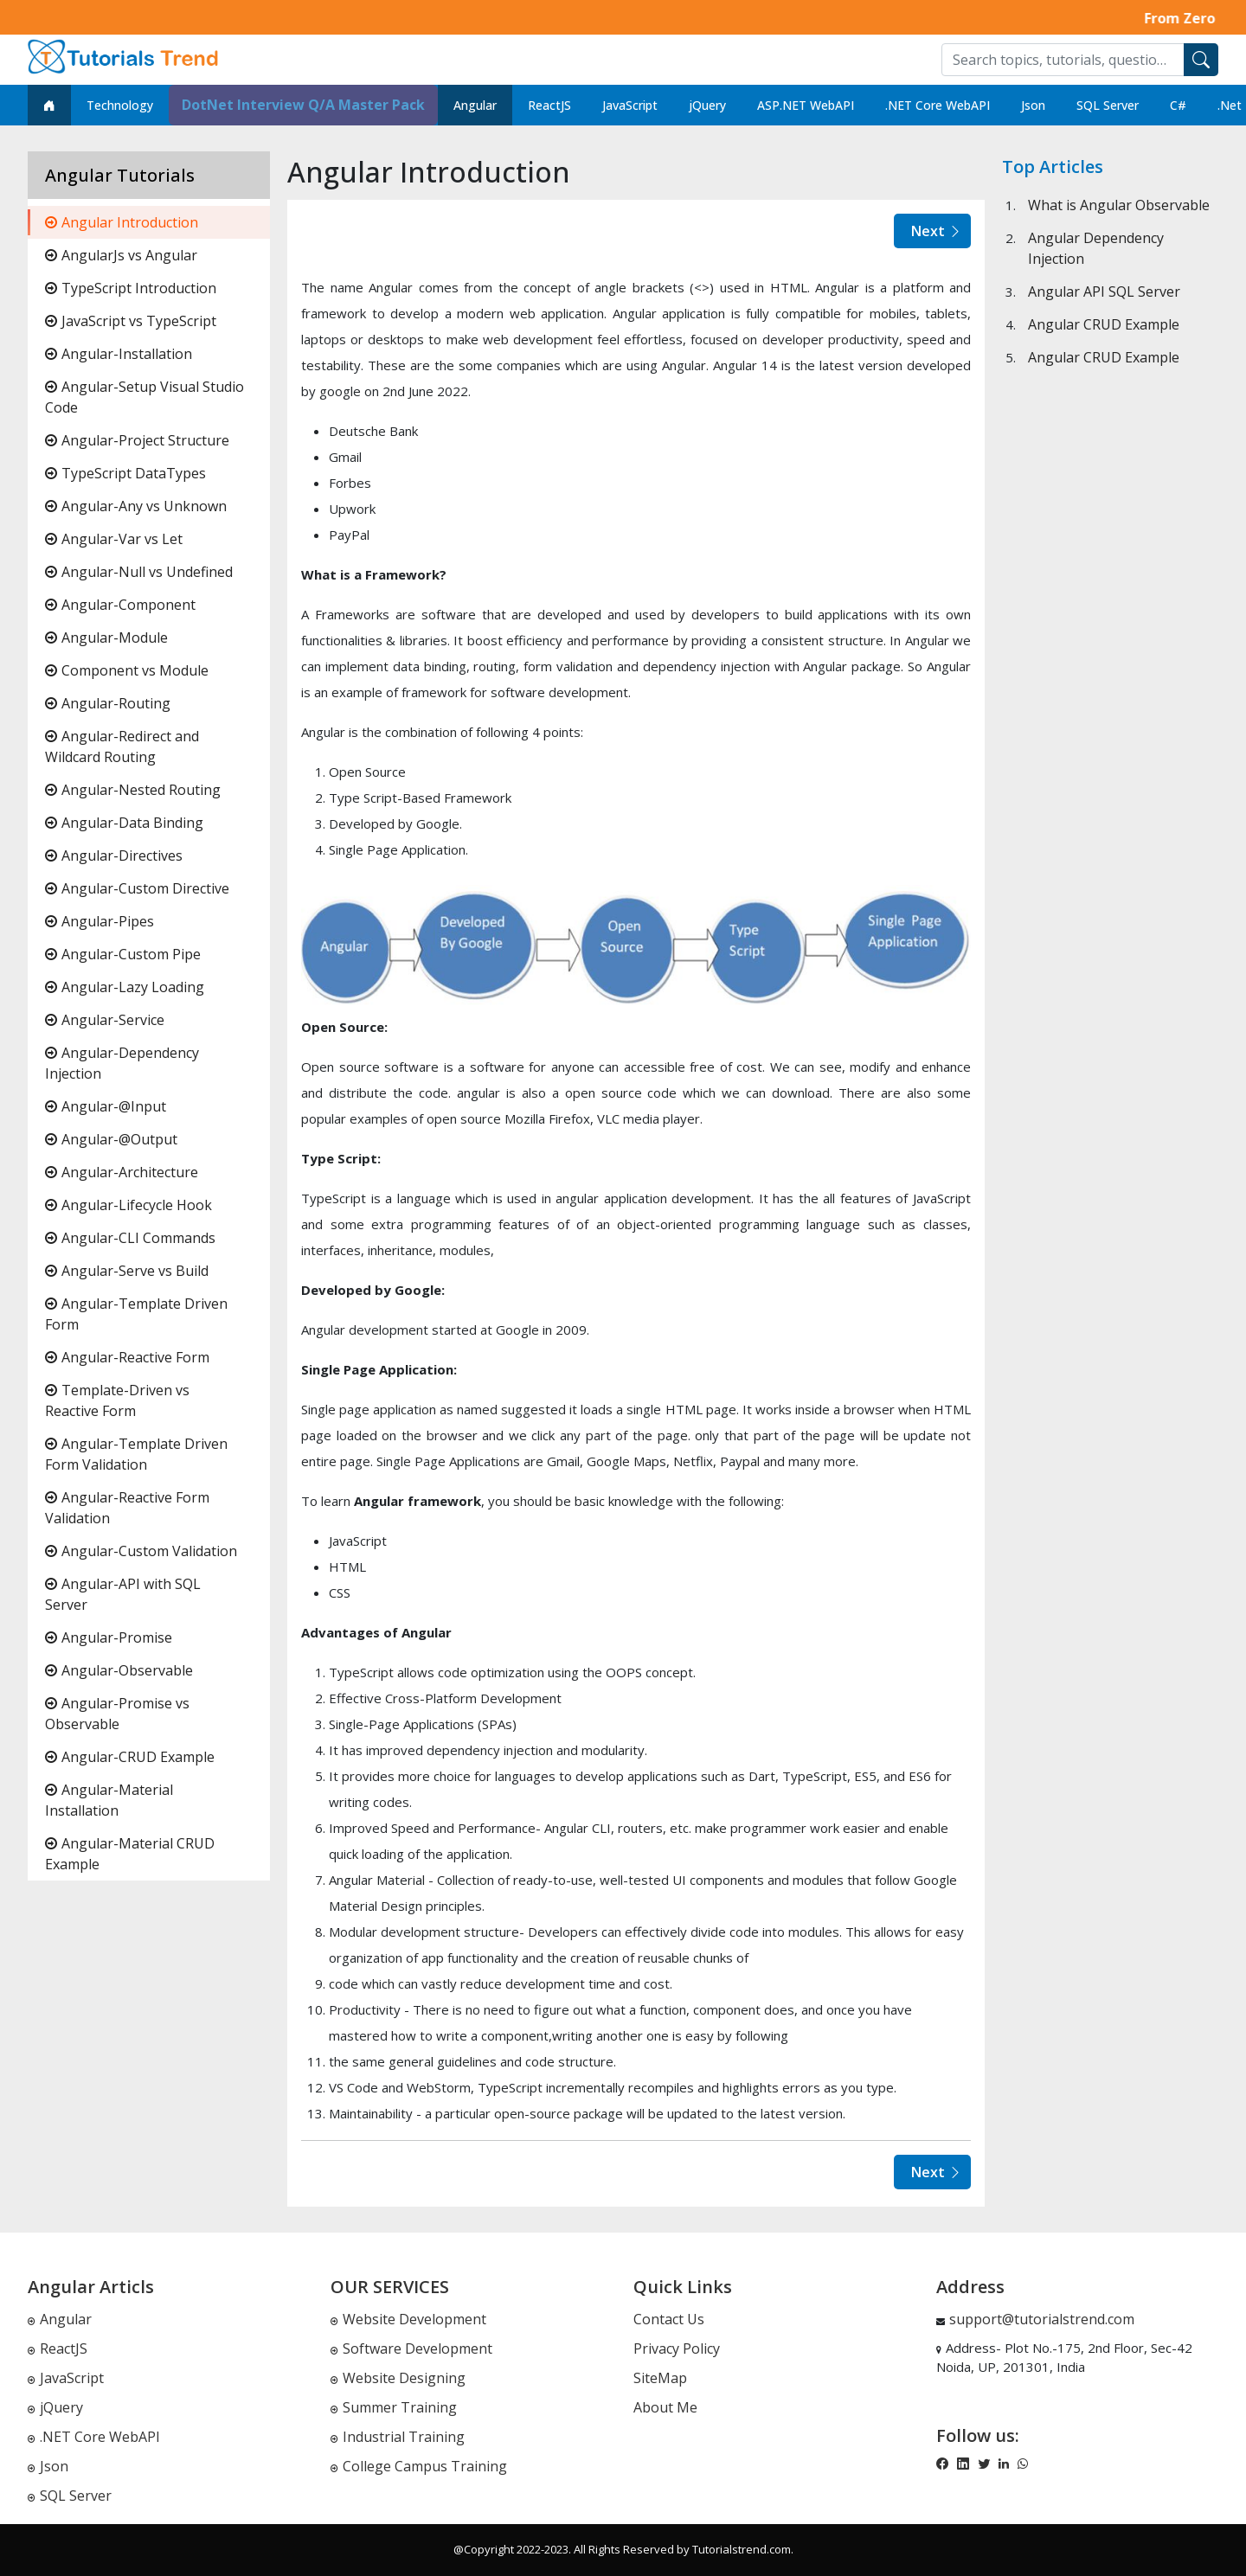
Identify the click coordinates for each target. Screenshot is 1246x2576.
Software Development (411, 2348)
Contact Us (668, 2319)
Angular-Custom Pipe (123, 954)
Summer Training (394, 2407)
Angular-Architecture (121, 1172)
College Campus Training (419, 2466)
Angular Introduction (121, 222)
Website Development (408, 2319)
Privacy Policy (676, 2348)
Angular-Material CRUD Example (130, 1854)
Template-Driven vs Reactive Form (117, 1400)
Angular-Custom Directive (137, 888)
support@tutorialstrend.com (1041, 2319)
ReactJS (549, 105)
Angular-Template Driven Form (136, 1314)
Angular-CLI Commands (130, 1237)
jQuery (707, 105)
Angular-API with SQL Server (123, 1594)
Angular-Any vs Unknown (136, 506)
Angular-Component (120, 604)
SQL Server (1107, 105)
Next (936, 230)
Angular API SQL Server (1104, 291)
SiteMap (660, 2377)
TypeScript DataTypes (125, 473)
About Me (665, 2407)
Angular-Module (106, 637)
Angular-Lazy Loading (124, 986)
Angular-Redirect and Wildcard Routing (122, 746)
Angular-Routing (107, 703)
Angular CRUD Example (1103, 324)
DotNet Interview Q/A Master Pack (303, 104)
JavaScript (630, 105)
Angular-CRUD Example (130, 1756)
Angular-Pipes (99, 921)
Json (1033, 105)
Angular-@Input (105, 1106)
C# (1178, 105)
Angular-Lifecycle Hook (128, 1204)
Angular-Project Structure (137, 440)
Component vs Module (127, 670)
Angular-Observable (119, 1670)
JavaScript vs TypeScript (130, 320)
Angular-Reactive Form (127, 1357)
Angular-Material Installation (109, 1800)
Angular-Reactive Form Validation (127, 1508)
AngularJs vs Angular (121, 255)
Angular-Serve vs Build (127, 1270)
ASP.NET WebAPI (805, 105)
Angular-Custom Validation (141, 1550)
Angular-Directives (114, 855)
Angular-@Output (111, 1139)
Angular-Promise (108, 1637)
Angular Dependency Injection (1096, 248)
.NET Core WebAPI (937, 105)
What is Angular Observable (1119, 205)
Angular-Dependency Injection (122, 1063)
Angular (475, 105)
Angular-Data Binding (124, 822)
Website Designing (398, 2377)
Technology (120, 105)
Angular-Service (104, 1019)
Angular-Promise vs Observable (117, 1713)
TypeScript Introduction (130, 288)
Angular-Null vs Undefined (139, 571)
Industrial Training (398, 2436)
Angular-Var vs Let (114, 538)
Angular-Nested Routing (133, 789)
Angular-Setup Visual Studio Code (144, 397)
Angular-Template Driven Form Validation (136, 1454)
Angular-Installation (118, 353)
